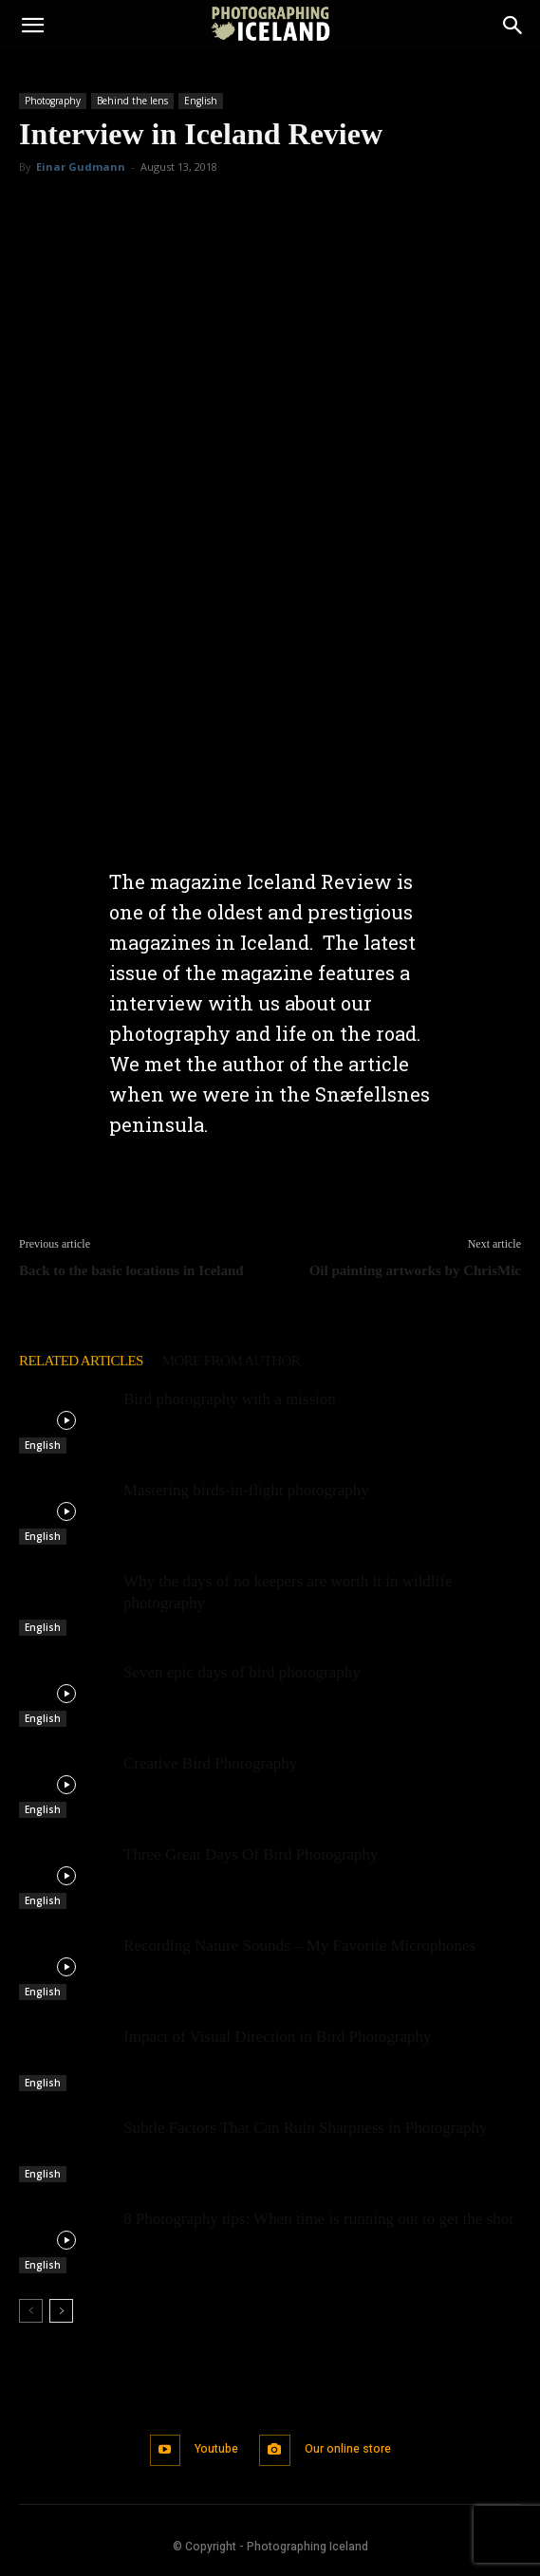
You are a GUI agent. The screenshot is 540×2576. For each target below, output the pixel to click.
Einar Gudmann (80, 166)
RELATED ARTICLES (81, 1360)
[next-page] (61, 2311)
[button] (32, 25)
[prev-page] (31, 2311)
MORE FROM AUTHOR (231, 1360)
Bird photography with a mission (229, 1399)
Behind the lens (132, 100)
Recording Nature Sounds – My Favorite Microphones (299, 1946)
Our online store (348, 2448)
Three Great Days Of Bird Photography (251, 1854)
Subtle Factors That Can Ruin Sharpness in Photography (305, 2128)
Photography (53, 100)
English (200, 100)
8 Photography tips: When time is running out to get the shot (318, 2219)
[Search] (513, 25)
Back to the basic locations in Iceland (131, 1270)
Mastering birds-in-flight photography (246, 1490)
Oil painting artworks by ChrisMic (415, 1270)
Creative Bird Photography (210, 1763)
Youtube (216, 2448)
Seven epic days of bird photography (242, 1672)
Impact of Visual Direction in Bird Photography (277, 2037)
